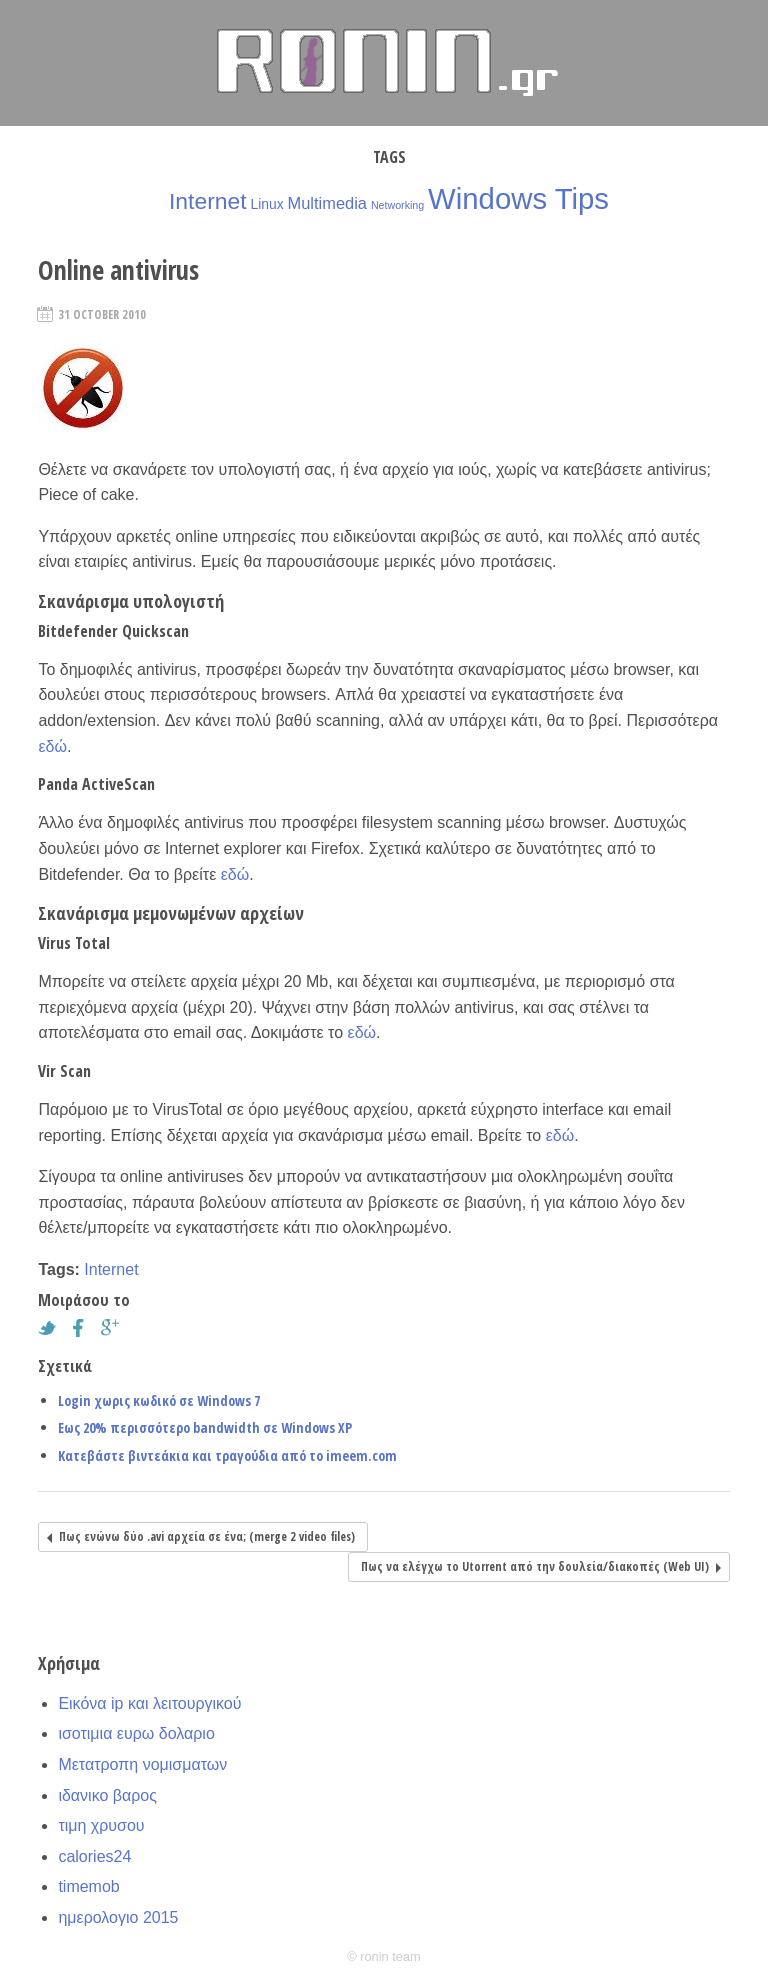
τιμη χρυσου (101, 1825)
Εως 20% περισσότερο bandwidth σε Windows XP (205, 1427)
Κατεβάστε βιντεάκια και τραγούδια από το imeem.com (227, 1455)
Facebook (84, 1328)
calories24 (94, 1856)
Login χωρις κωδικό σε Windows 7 (159, 1400)
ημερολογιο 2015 (118, 1917)
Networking (397, 205)
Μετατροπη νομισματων (142, 1764)
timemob (88, 1886)
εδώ (52, 746)
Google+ (115, 1328)
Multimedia (327, 203)
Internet (208, 201)
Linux (266, 204)
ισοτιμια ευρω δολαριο (136, 1733)
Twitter (52, 1328)
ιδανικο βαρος (107, 1795)
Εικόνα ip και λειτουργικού (149, 1703)
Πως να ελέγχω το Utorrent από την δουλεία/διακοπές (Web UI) (535, 1566)
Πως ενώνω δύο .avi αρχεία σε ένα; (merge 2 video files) (207, 1536)
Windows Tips (518, 198)
